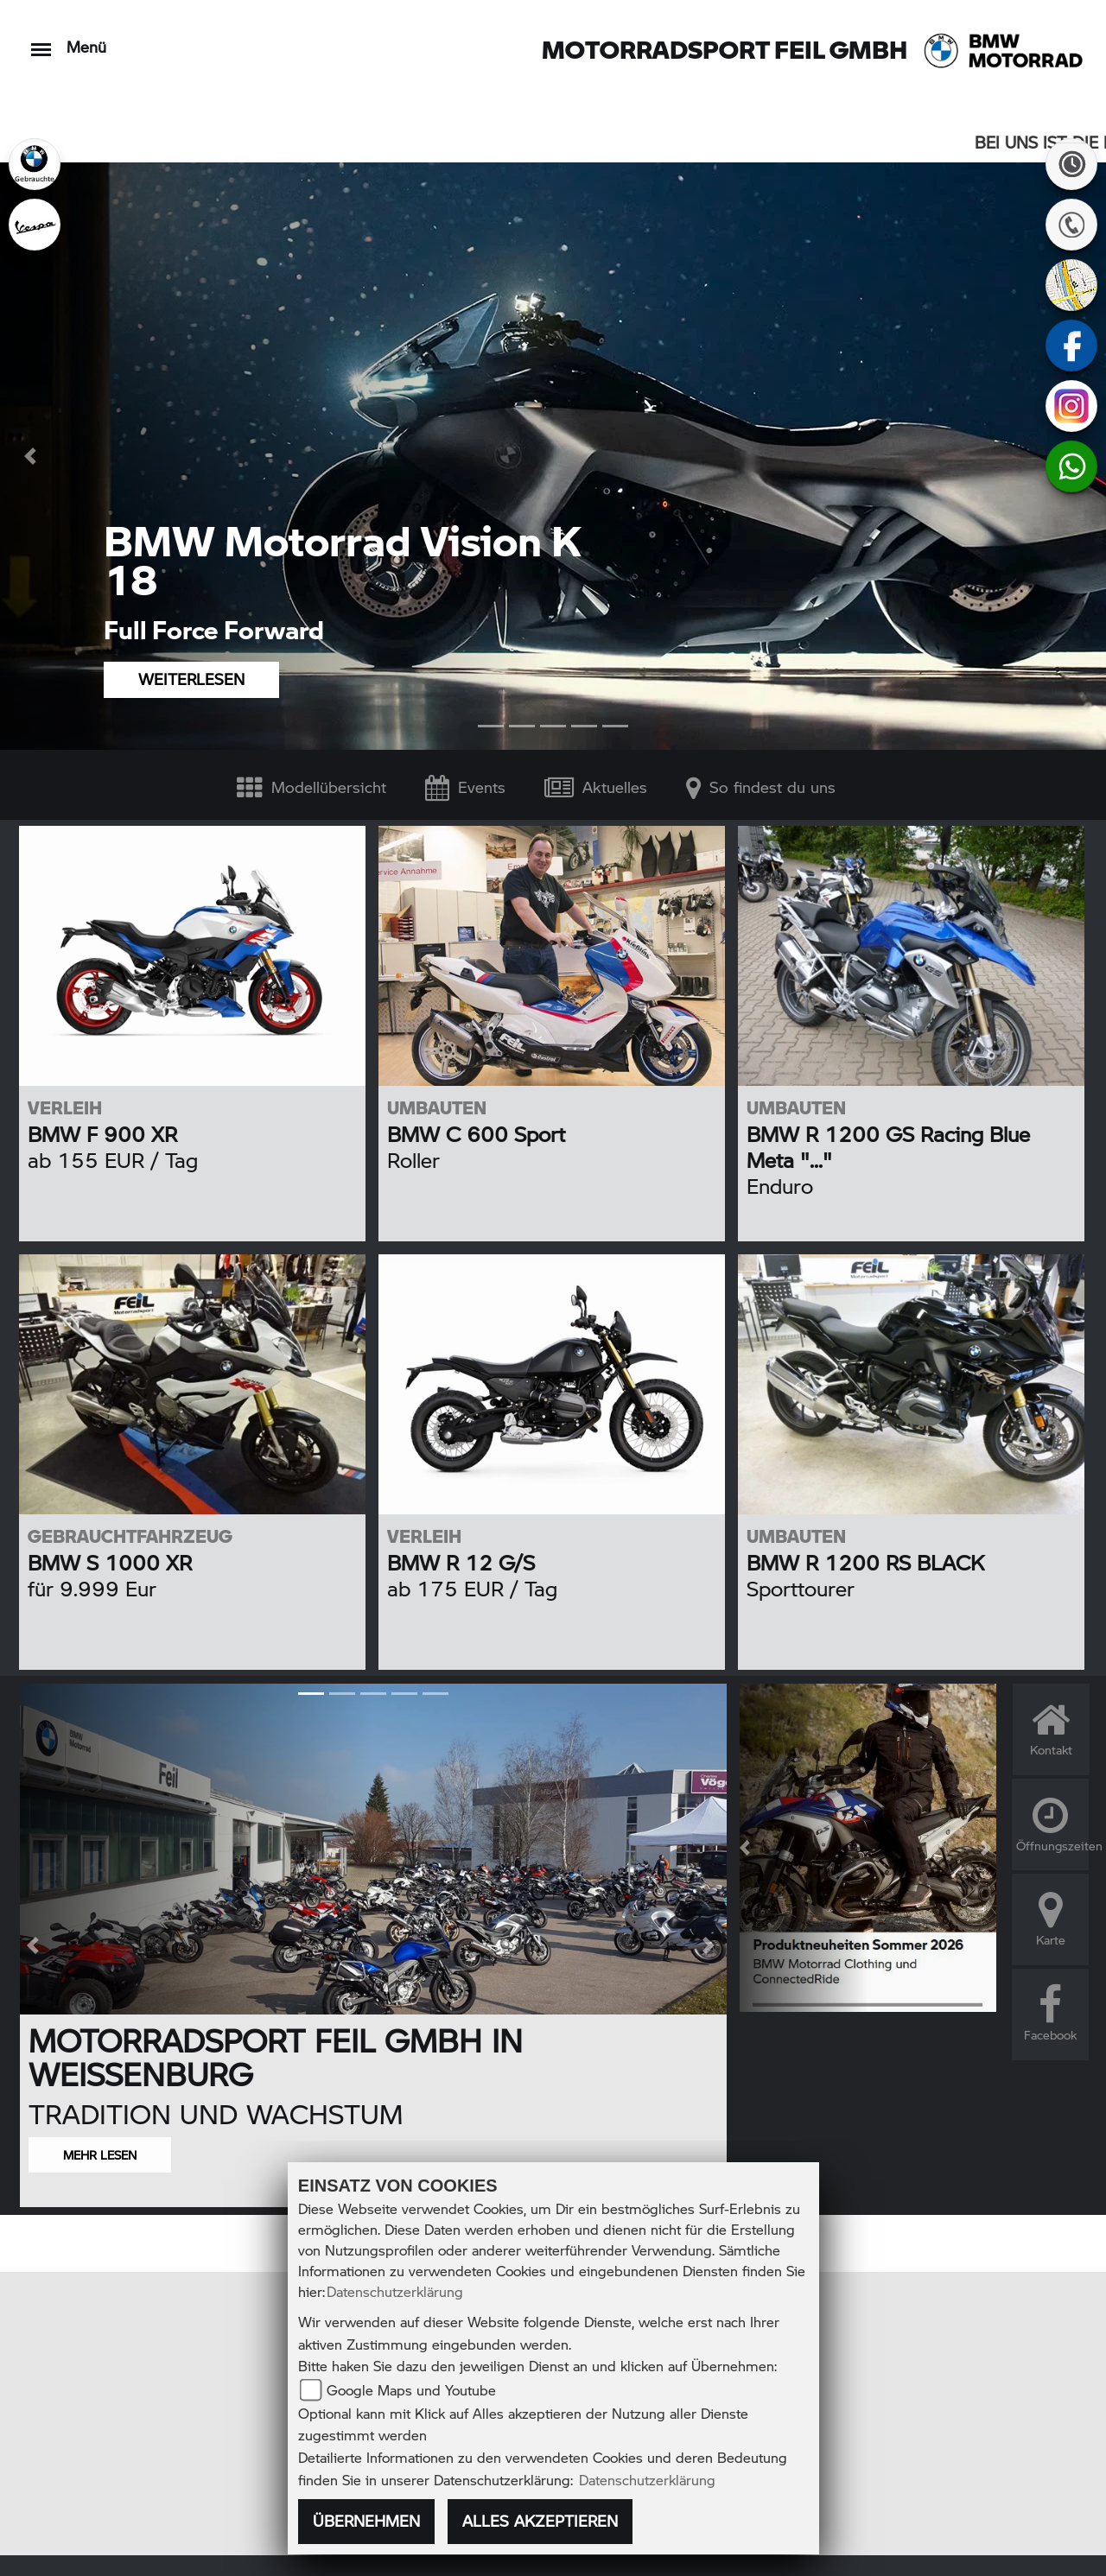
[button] (33, 456)
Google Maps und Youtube (411, 2390)
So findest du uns (761, 786)
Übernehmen (366, 2520)
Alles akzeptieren (540, 2520)
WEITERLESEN (191, 678)
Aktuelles (595, 786)
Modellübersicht (311, 786)
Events (465, 786)
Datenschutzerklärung (395, 2291)
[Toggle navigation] (41, 41)
